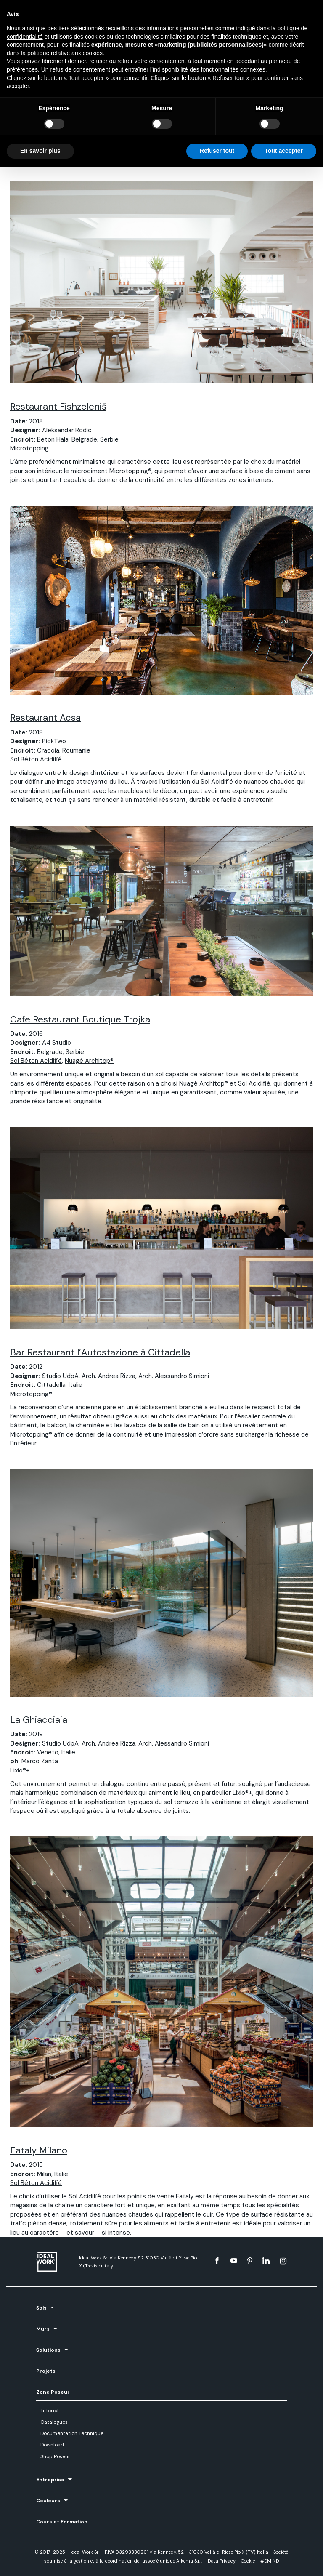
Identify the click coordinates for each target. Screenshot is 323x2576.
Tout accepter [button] (284, 150)
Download (52, 2444)
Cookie (248, 2561)
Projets (46, 2371)
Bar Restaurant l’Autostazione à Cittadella (100, 1352)
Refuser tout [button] (217, 150)
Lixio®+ (20, 1770)
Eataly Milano (38, 2150)
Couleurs (48, 2500)
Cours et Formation (61, 2521)
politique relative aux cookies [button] (65, 53)
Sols (41, 2307)
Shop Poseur (55, 2456)
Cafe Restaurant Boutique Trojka (80, 1019)
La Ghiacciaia (38, 1720)
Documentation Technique (71, 2433)
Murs (43, 2329)
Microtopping (29, 448)
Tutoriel (49, 2410)
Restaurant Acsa (45, 717)
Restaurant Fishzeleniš (58, 406)
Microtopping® (31, 1394)
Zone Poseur (53, 2392)
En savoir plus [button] (40, 150)
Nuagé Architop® (89, 1060)
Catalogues (54, 2422)
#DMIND (269, 2561)
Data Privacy (222, 2561)
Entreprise (50, 2479)
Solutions (48, 2350)
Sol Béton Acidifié (36, 759)
